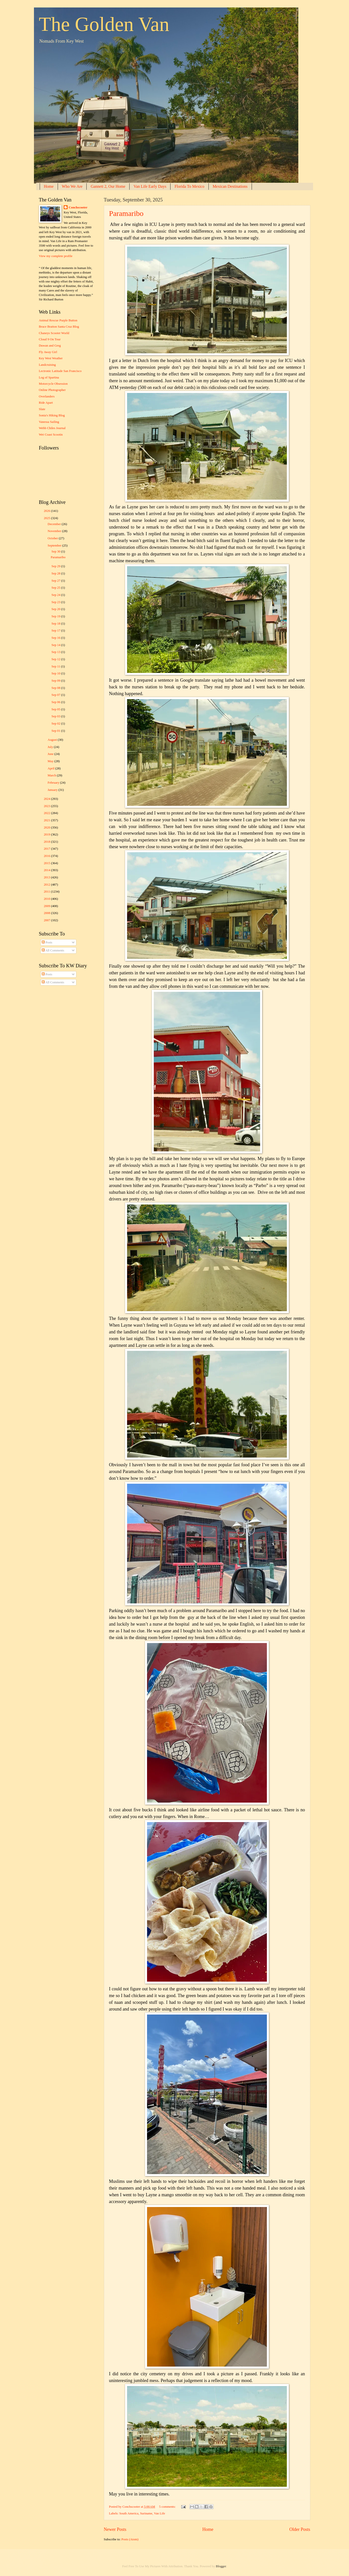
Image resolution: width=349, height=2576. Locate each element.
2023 (47, 806)
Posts (47, 942)
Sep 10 (56, 673)
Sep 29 (56, 566)
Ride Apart (46, 402)
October (53, 538)
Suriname (146, 2513)
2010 (47, 899)
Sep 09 (56, 680)
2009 (47, 906)
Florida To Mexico (189, 186)
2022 (47, 813)
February (54, 782)
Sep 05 (56, 709)
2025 (47, 518)
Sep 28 (56, 573)
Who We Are (72, 186)
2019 (47, 834)
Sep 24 (56, 595)
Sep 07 (56, 695)
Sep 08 (56, 688)
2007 (47, 920)
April (51, 768)
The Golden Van (104, 24)
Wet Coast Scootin (51, 434)
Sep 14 (56, 645)
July (51, 747)
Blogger (221, 2566)
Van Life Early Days (150, 186)
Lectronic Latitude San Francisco (60, 371)
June (51, 754)
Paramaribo (126, 213)
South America (129, 2513)
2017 (47, 848)
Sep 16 (56, 638)
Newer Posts (115, 2529)
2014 (47, 870)
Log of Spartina (49, 377)
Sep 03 (56, 716)
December (55, 524)
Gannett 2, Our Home (108, 186)
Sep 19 (56, 616)
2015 (47, 863)
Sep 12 (56, 659)
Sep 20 (56, 609)
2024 (47, 799)
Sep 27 (56, 580)
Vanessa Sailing (49, 422)
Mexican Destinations (230, 186)
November (55, 531)
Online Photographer (52, 390)
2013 (47, 877)
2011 (47, 891)
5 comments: (167, 2506)
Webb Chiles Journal (52, 428)
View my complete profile (56, 256)
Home (49, 186)
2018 (47, 841)
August (53, 739)
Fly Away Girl (48, 352)
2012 (47, 884)
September (55, 545)
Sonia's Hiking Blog (52, 415)
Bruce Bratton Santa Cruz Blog (59, 326)
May (51, 761)
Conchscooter (78, 207)
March (52, 775)
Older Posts (299, 2529)
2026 (47, 511)
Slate (42, 409)
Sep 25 (56, 587)
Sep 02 (56, 723)
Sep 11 (56, 666)
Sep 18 (56, 623)
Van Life (159, 2513)
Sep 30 (56, 551)
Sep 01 (56, 731)
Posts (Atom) (129, 2539)
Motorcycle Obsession (53, 383)
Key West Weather (51, 358)
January (53, 790)
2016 (47, 856)
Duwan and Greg (50, 345)
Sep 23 (56, 602)
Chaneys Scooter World (54, 333)
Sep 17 (56, 630)
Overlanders (47, 396)
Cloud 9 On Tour (50, 339)
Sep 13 (56, 652)
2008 (47, 913)
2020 (47, 827)
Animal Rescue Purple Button (58, 320)
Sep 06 (56, 702)
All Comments (53, 950)
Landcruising (47, 365)
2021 (47, 820)
